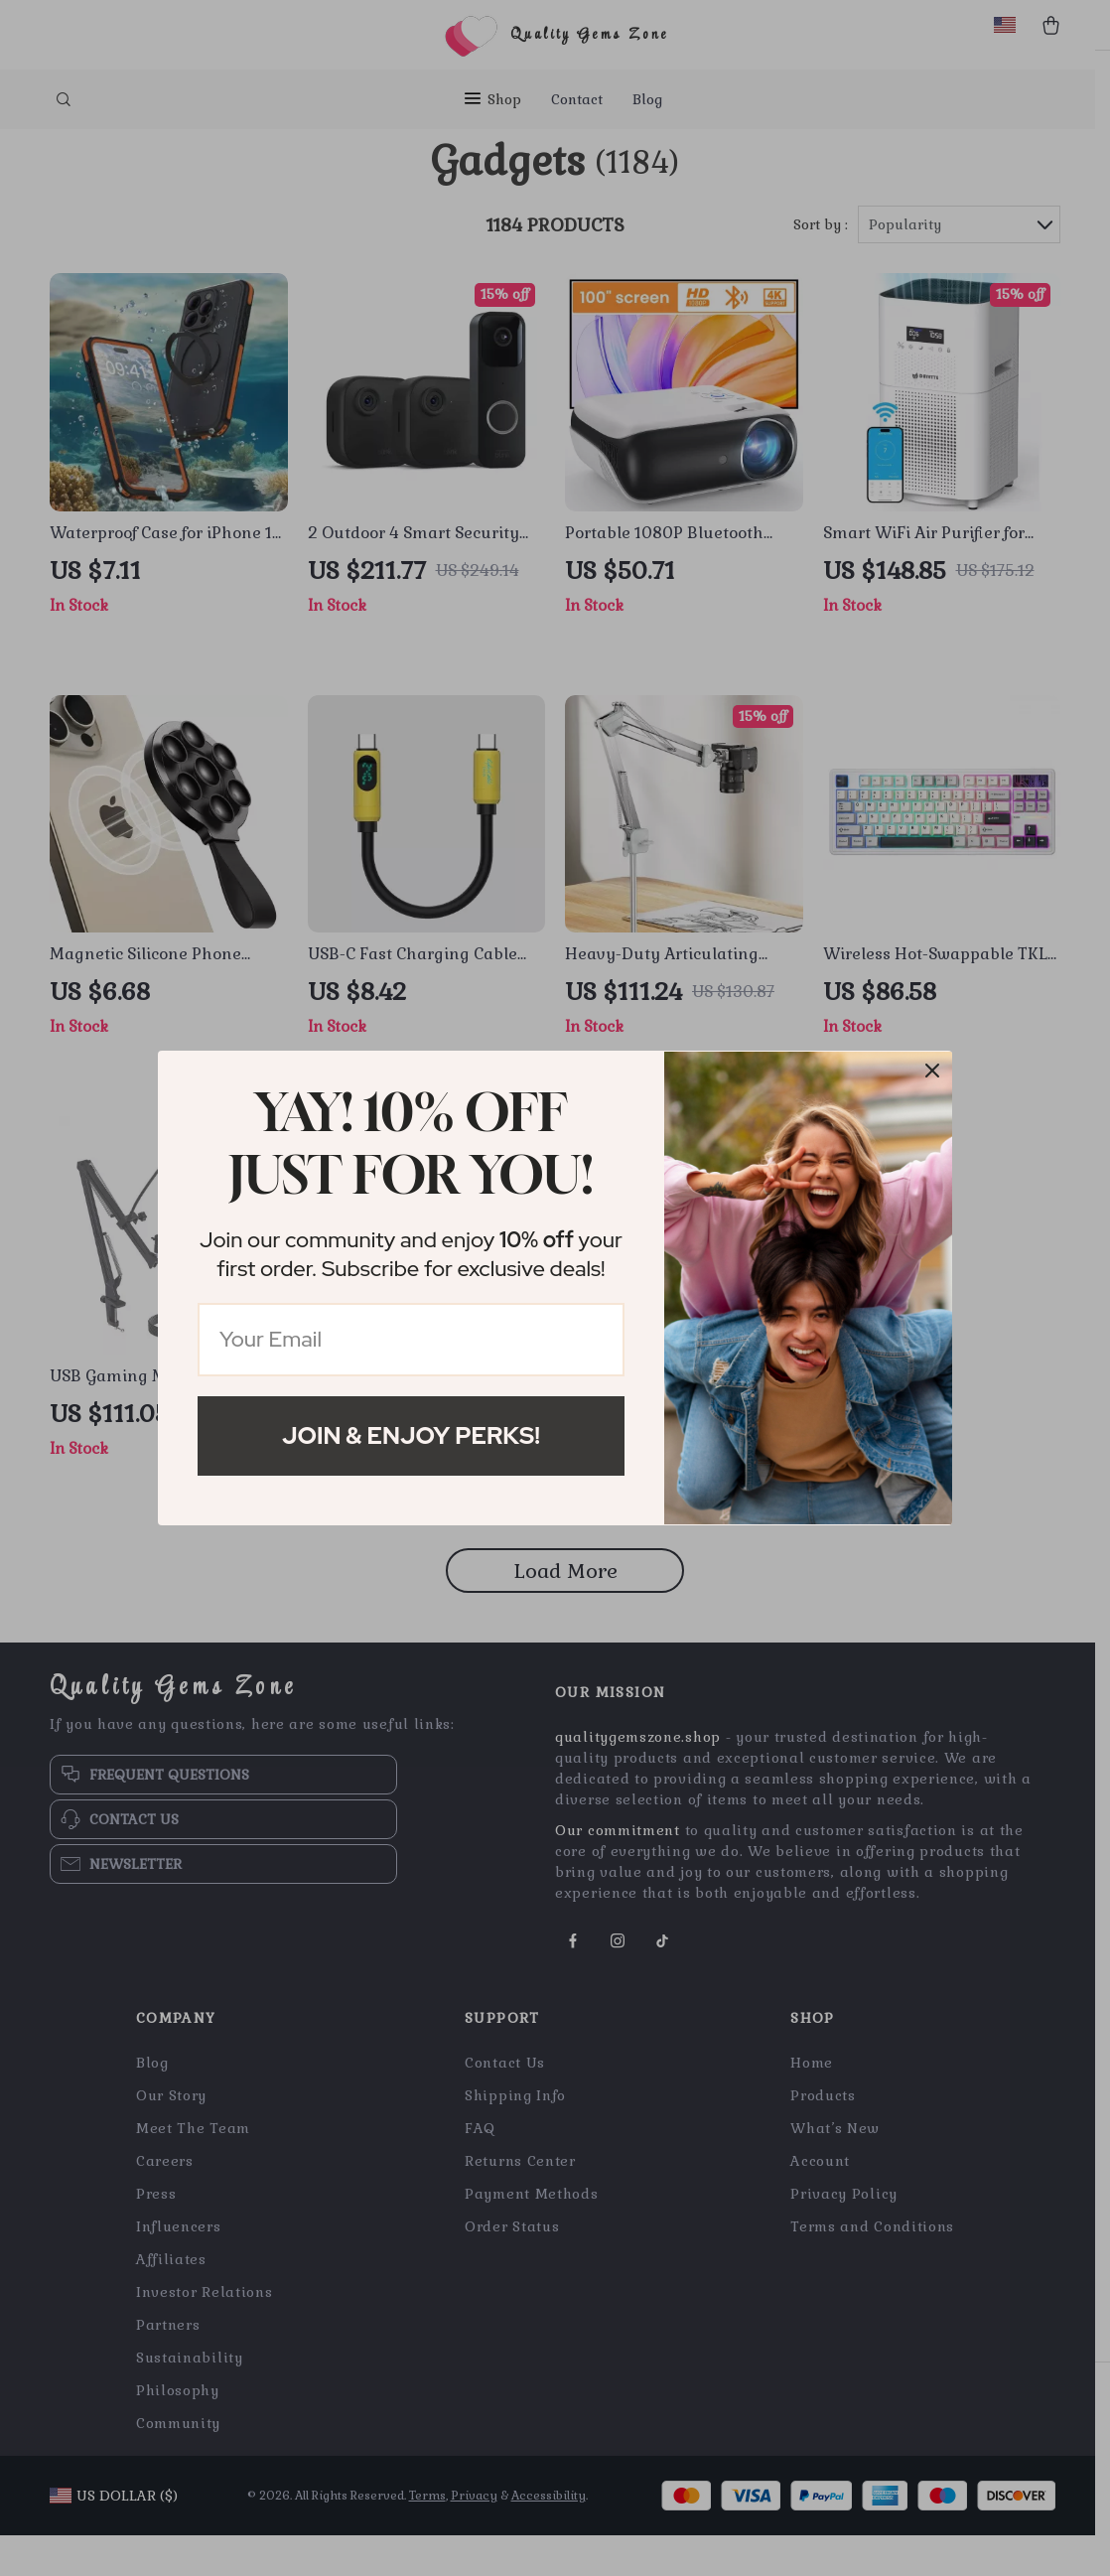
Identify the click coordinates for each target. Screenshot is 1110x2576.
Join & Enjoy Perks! (411, 1435)
